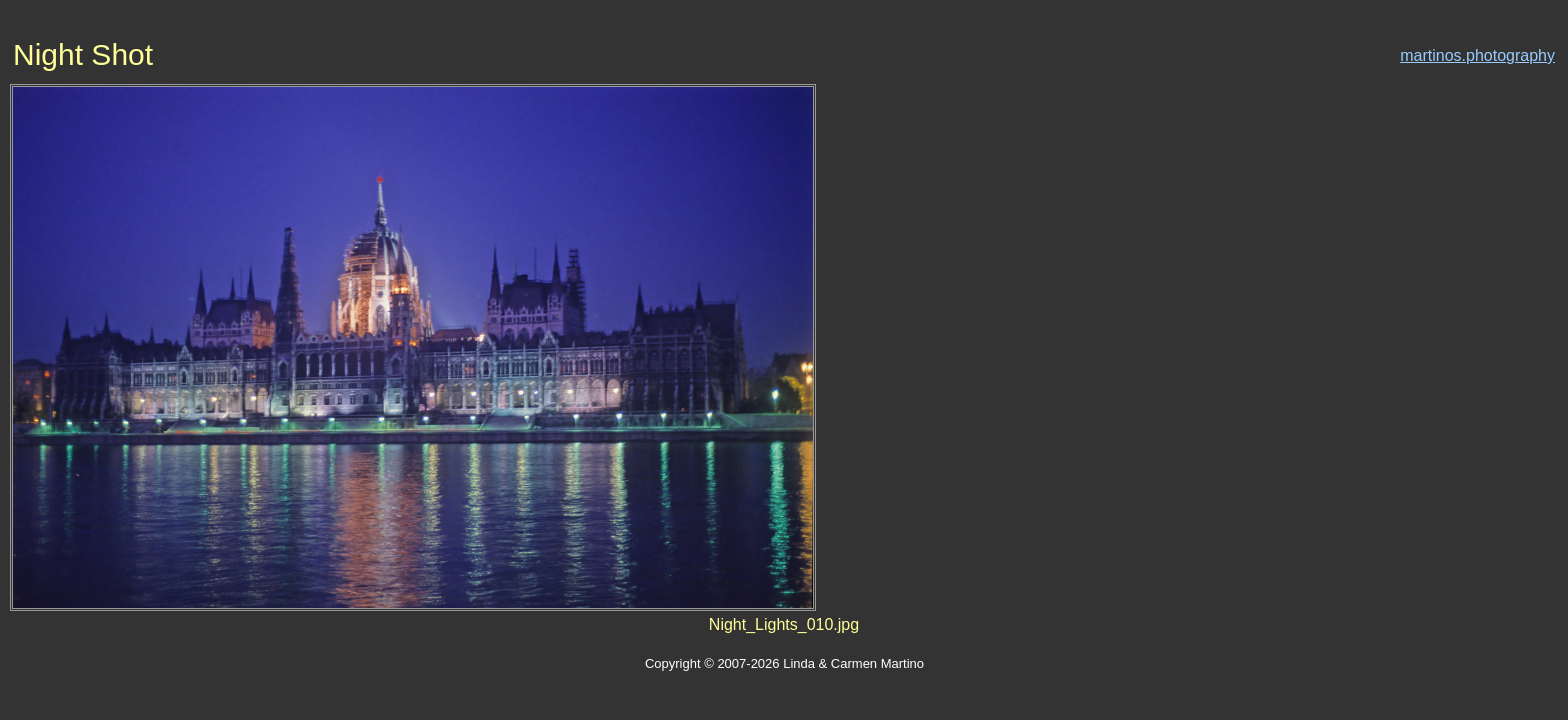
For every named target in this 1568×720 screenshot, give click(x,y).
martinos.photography (1477, 55)
